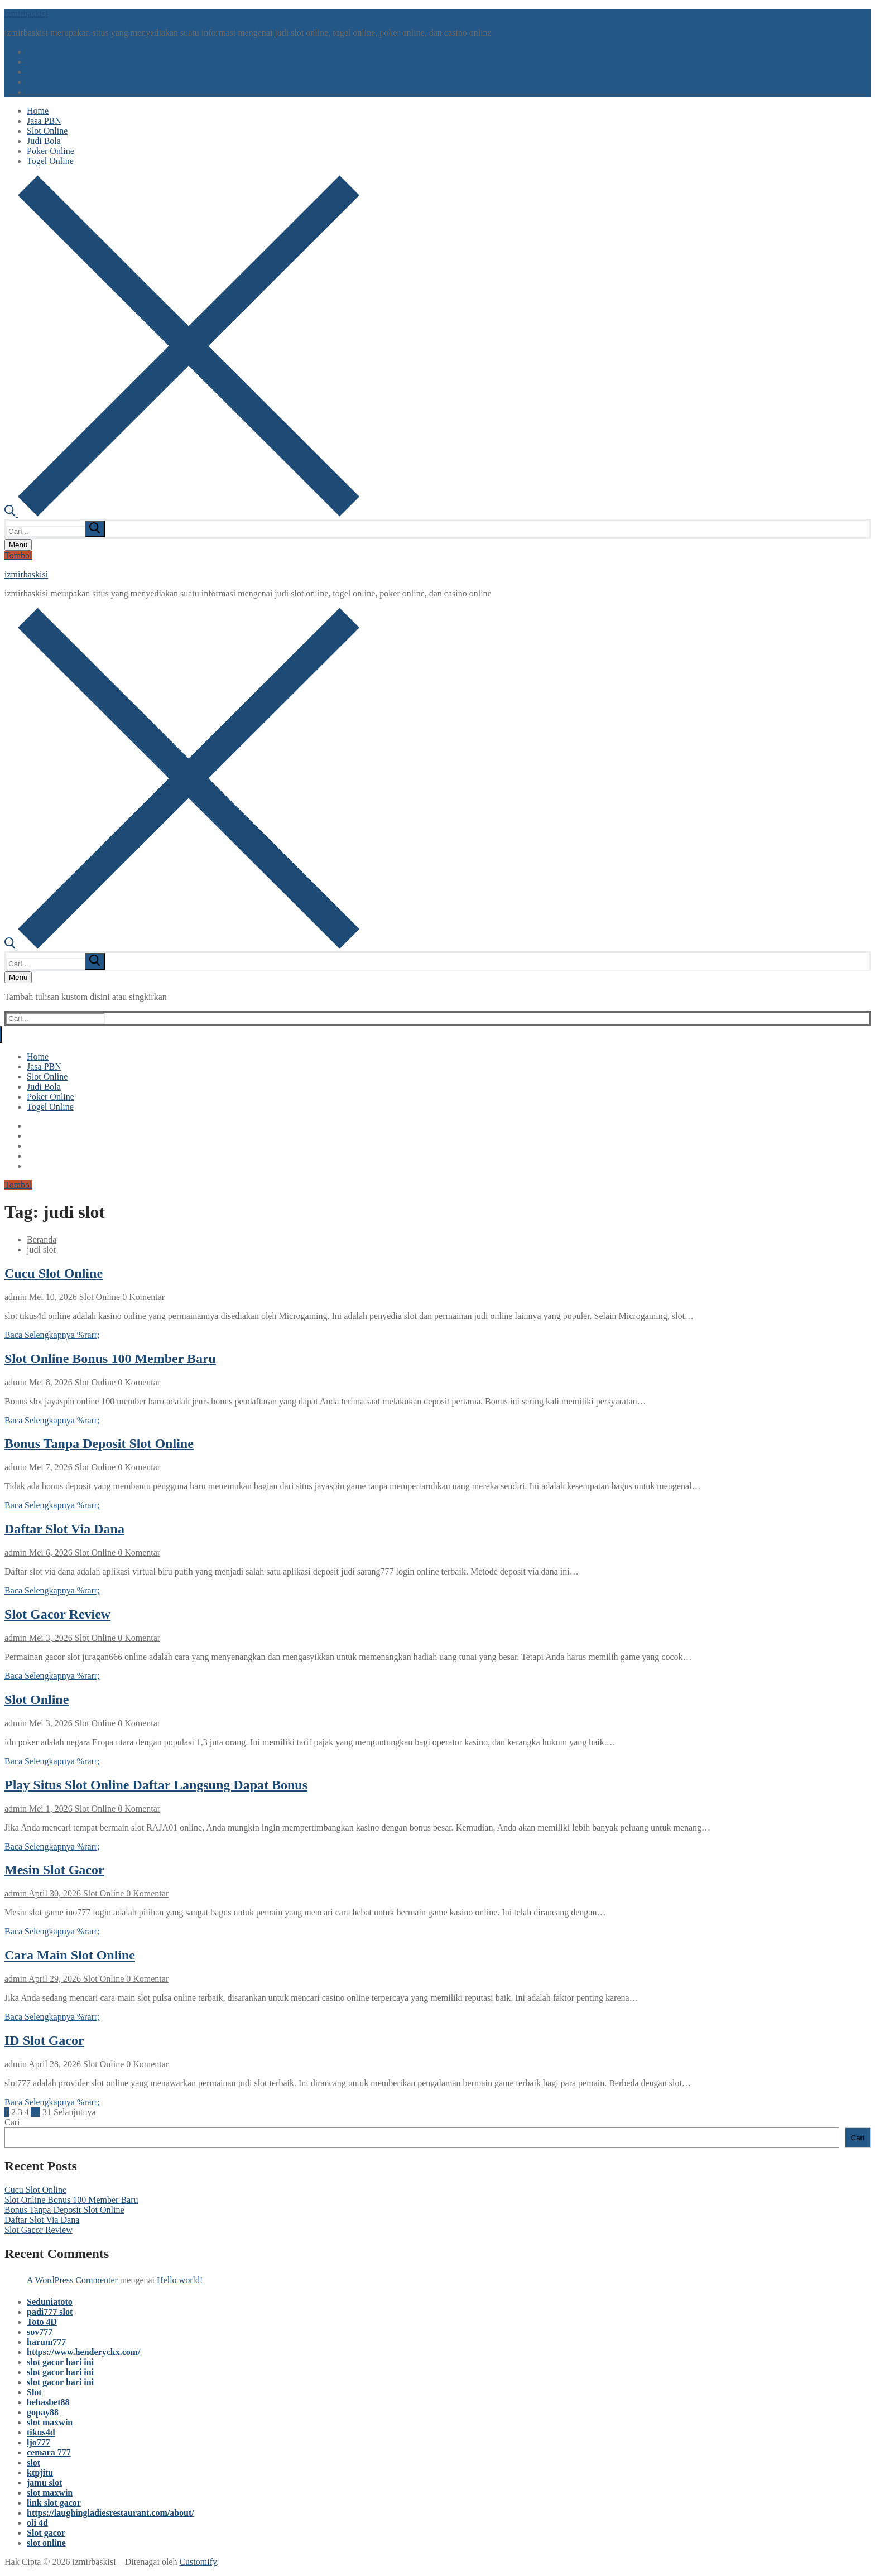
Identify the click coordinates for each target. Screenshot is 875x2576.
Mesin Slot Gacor (54, 1869)
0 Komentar (142, 1297)
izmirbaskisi (26, 13)
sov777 (39, 2332)
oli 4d (37, 2522)
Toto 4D (42, 2322)
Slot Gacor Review (57, 1614)
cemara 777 (49, 2452)
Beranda (41, 1239)
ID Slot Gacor (44, 2040)
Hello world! (180, 2280)
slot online (46, 2543)
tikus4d (41, 2432)
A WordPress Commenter (72, 2280)
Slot (34, 2392)
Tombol (18, 555)
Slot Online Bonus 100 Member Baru (110, 1358)
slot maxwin (50, 2422)
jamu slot (44, 2482)
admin (15, 1297)
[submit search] (95, 529)
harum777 (46, 2342)
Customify (198, 2562)
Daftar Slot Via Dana (64, 1528)
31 (46, 2112)
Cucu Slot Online (53, 1273)
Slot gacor (46, 2533)
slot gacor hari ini (60, 2362)
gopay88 (43, 2412)
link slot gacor (54, 2502)
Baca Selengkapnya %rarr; (52, 1335)
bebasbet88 (48, 2402)
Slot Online (98, 1297)
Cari (12, 2122)
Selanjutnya (75, 2112)
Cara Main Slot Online (69, 1955)
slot (33, 2462)
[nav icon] (18, 545)
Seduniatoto (50, 2302)
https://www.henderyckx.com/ (84, 2352)
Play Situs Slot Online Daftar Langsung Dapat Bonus (155, 1785)
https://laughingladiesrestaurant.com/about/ (110, 2512)
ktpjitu (40, 2472)
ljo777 (38, 2442)
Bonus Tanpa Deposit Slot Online (99, 1443)
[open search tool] (181, 513)
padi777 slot (50, 2312)
